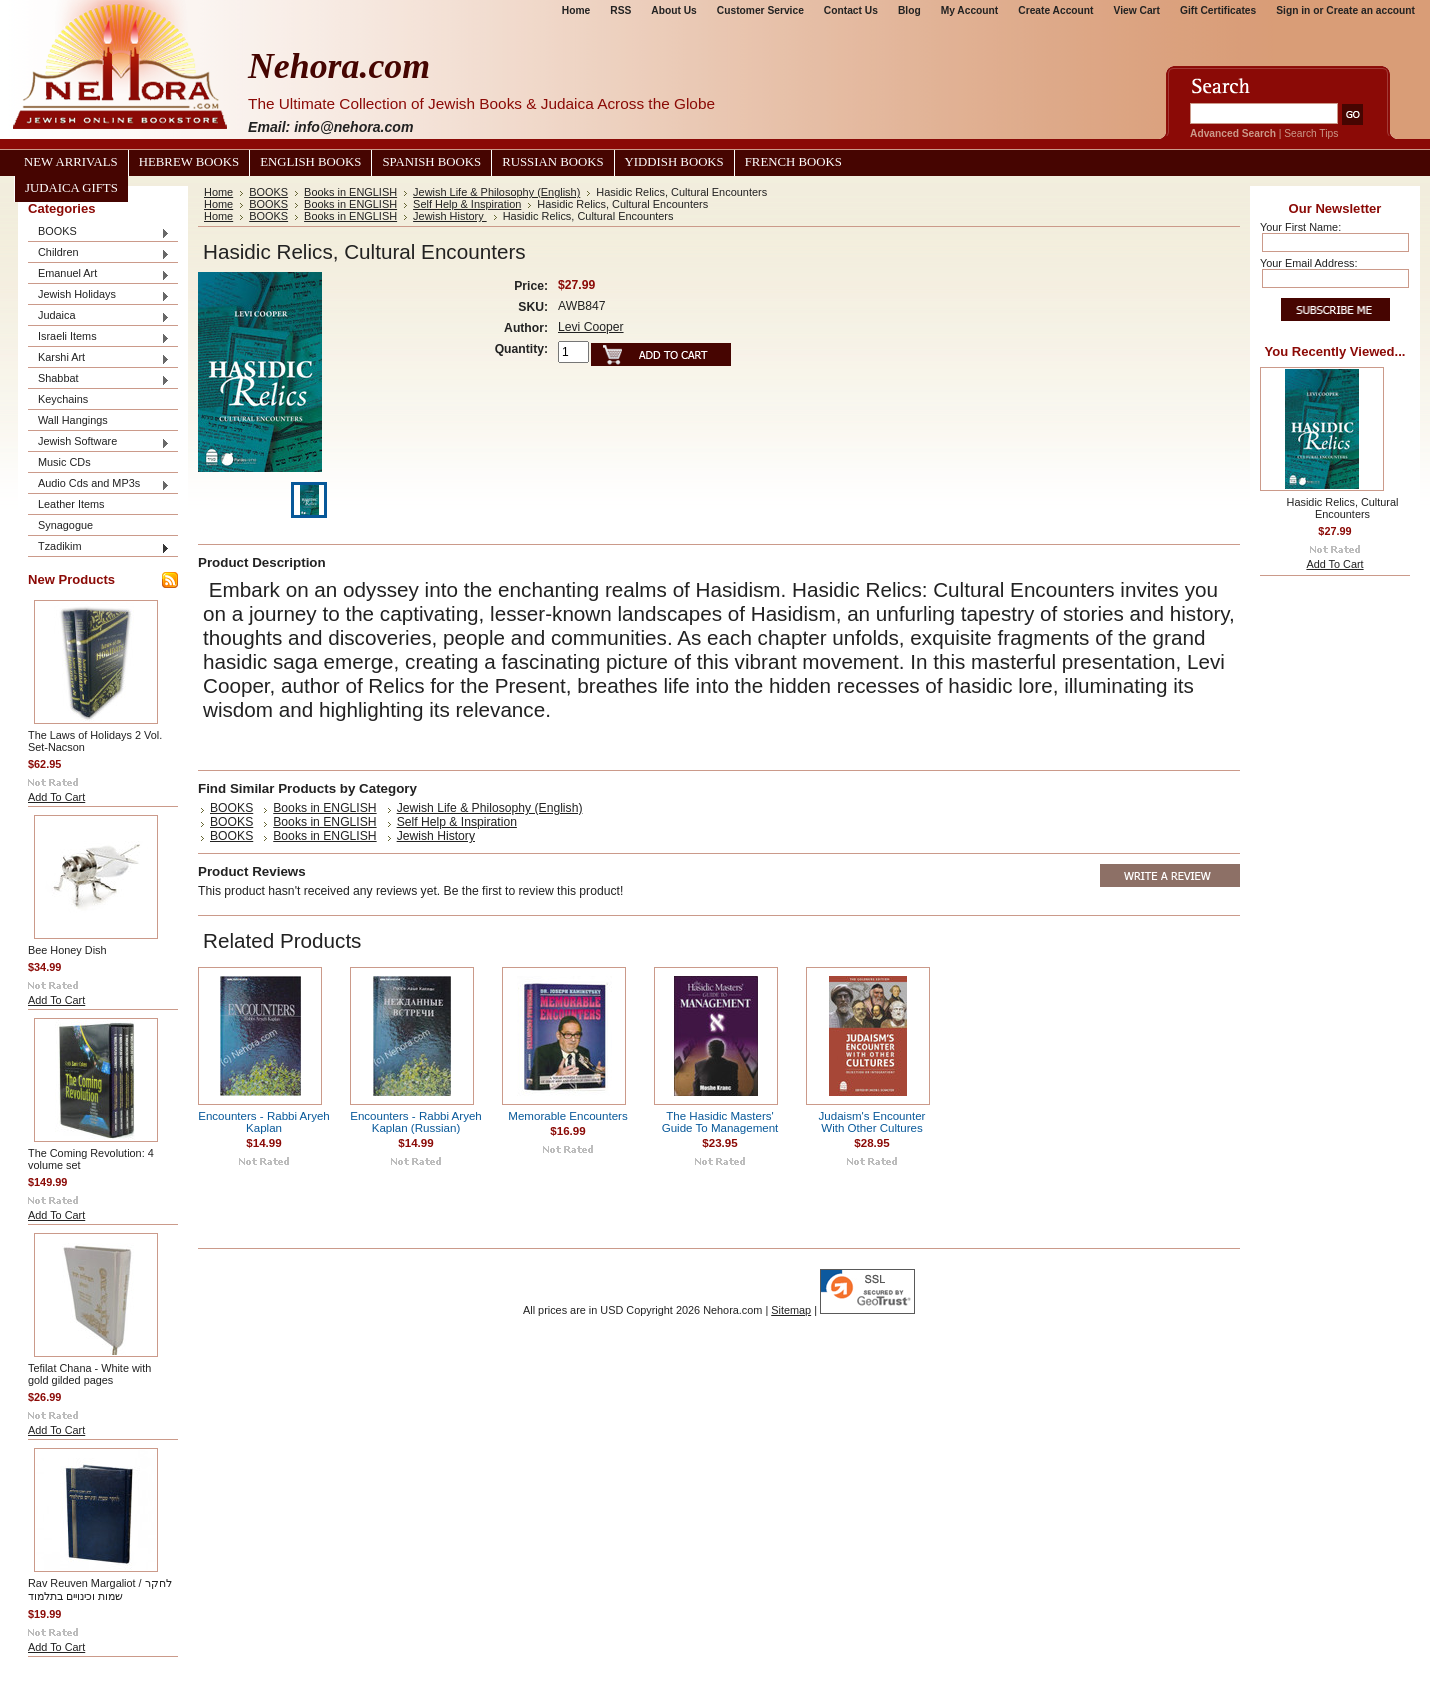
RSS (620, 10)
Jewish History (450, 216)
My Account (970, 10)
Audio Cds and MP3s (99, 484)
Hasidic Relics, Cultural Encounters (1343, 508)
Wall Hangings (73, 420)
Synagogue (65, 525)
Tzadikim (99, 547)
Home (576, 10)
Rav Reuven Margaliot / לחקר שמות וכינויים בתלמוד (100, 1589)
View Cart (1137, 10)
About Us (673, 10)
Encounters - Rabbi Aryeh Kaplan (264, 1122)
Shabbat (99, 379)
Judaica (99, 316)
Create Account (1055, 10)
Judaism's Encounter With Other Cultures (872, 1122)
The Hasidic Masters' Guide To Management (720, 1122)
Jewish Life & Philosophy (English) (496, 192)
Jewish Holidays (99, 295)
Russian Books (552, 162)
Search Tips (1311, 133)
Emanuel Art (99, 274)
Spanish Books (431, 162)
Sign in (1293, 10)
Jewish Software (99, 442)
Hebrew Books (189, 162)
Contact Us (851, 10)
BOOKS (99, 232)
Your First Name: (1300, 227)
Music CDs (64, 462)
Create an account (1370, 10)
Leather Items (71, 504)
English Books (310, 162)
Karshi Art (99, 358)
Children (99, 253)
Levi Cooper (591, 327)
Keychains (63, 399)
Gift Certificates (1218, 10)
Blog (909, 10)
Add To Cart (56, 797)
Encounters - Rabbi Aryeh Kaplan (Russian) (416, 1122)
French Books (793, 162)
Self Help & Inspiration (467, 204)
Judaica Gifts (71, 188)
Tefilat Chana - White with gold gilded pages (89, 1374)
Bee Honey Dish (67, 950)
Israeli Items (99, 337)
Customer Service (760, 10)
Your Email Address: (1309, 263)
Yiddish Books (674, 162)
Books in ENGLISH (350, 192)
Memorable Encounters (567, 1116)
